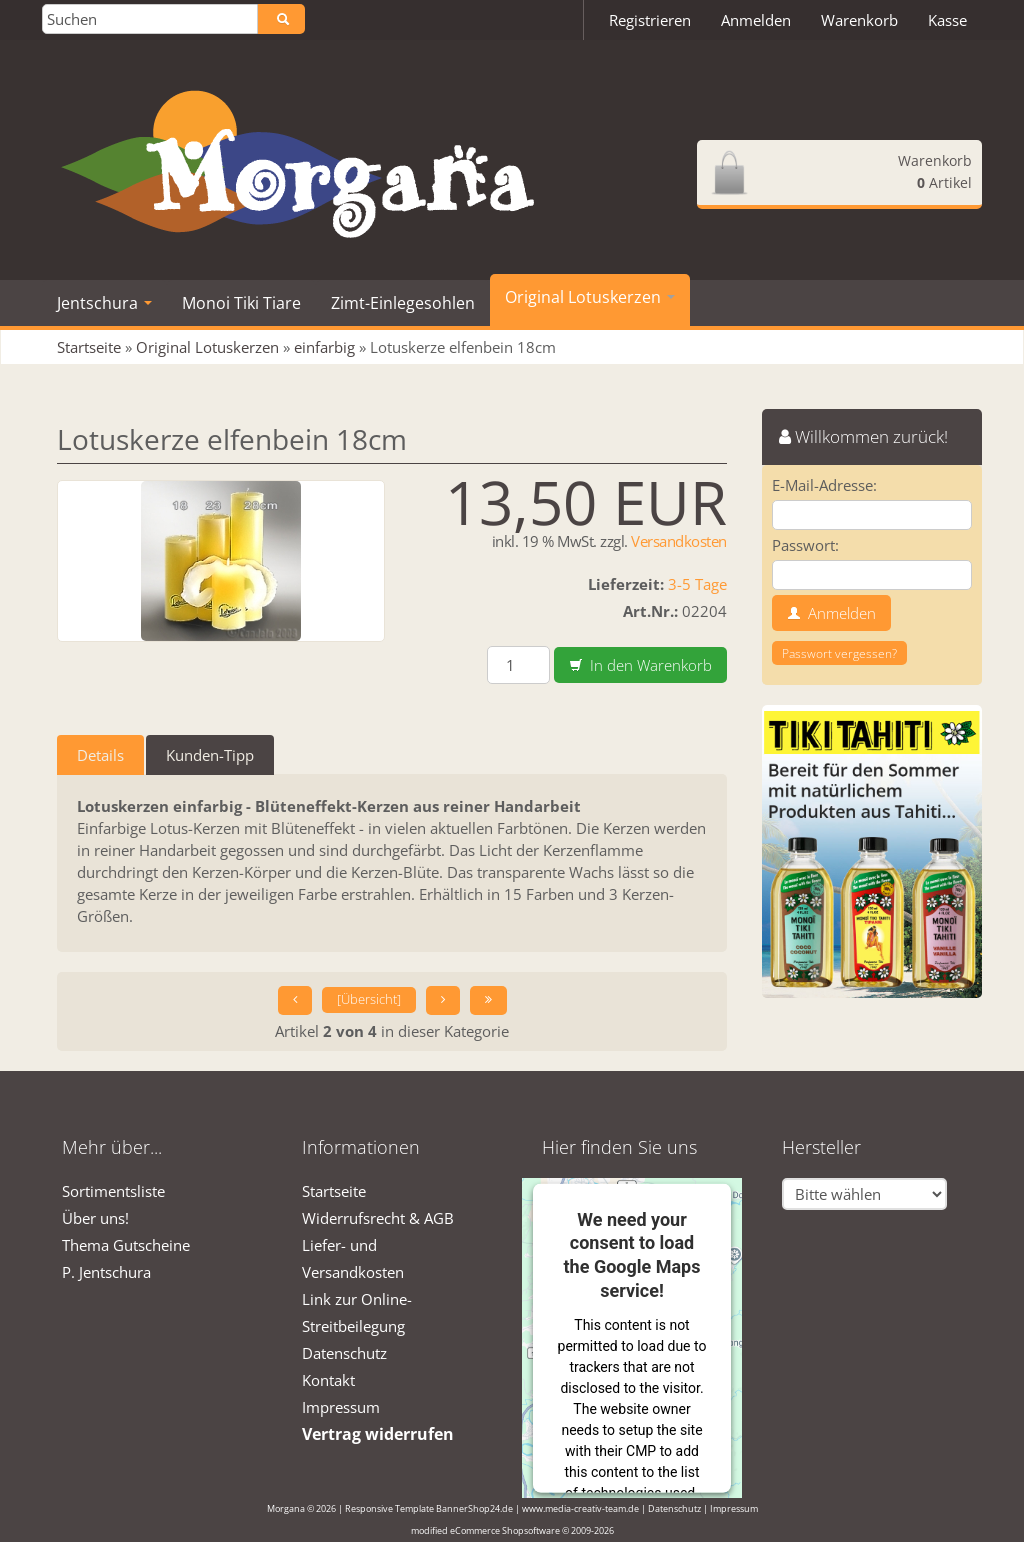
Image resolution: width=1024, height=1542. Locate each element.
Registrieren (650, 20)
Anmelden (756, 20)
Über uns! (95, 1218)
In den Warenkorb (640, 665)
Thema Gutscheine (126, 1245)
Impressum (341, 1407)
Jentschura (104, 303)
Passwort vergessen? (839, 653)
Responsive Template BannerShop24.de (429, 1508)
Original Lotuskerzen (590, 297)
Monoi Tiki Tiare (241, 303)
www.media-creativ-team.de (580, 1508)
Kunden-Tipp (210, 755)
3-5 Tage (697, 584)
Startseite (334, 1191)
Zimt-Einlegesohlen (403, 303)
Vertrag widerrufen (378, 1434)
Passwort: (805, 545)
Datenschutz (344, 1353)
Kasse (947, 20)
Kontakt (328, 1380)
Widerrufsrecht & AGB (378, 1218)
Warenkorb (859, 20)
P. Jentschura (106, 1272)
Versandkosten (679, 541)
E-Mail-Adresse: (824, 485)
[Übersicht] (369, 999)
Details (100, 755)
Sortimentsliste (113, 1191)
